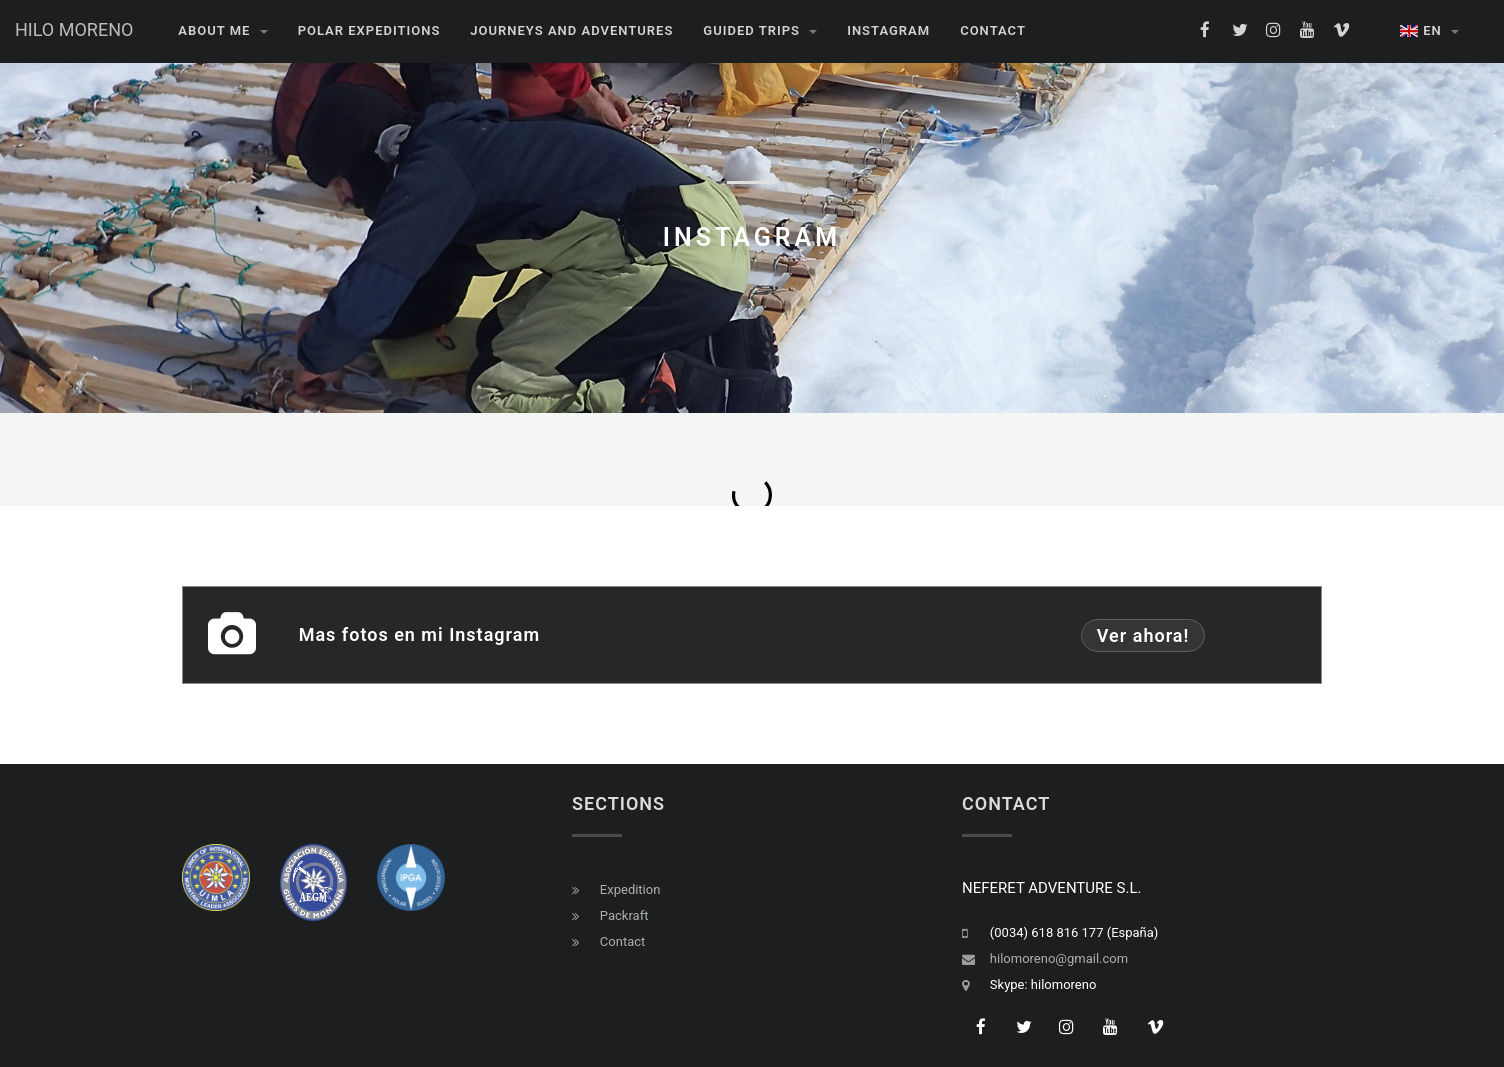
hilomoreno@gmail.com (1059, 958)
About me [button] (222, 30)
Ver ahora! (1135, 635)
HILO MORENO (74, 29)
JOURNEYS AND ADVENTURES (571, 30)
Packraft (624, 915)
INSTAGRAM (888, 30)
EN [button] (1429, 30)
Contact (622, 941)
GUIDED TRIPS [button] (760, 30)
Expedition (630, 889)
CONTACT (993, 30)
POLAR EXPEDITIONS (369, 30)
